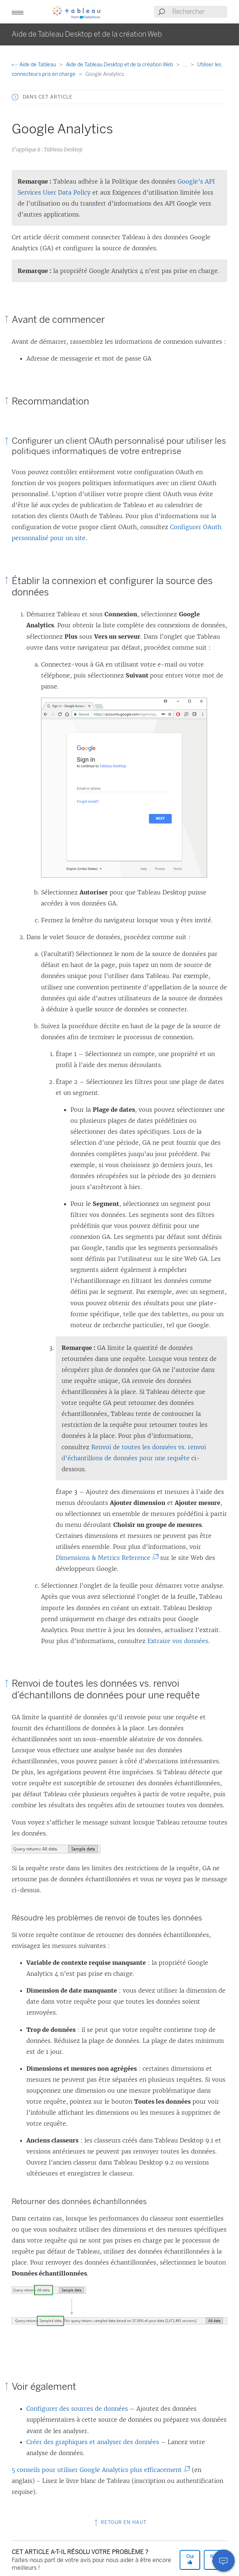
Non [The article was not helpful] (214, 2559)
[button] (17, 12)
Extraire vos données (177, 1641)
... (185, 65)
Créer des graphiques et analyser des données (92, 2442)
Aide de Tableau (34, 65)
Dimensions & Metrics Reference (105, 1557)
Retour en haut (120, 2522)
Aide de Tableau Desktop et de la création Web (120, 65)
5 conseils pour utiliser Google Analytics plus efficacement (98, 2469)
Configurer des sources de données (77, 2408)
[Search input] (199, 12)
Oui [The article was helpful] (190, 2559)
